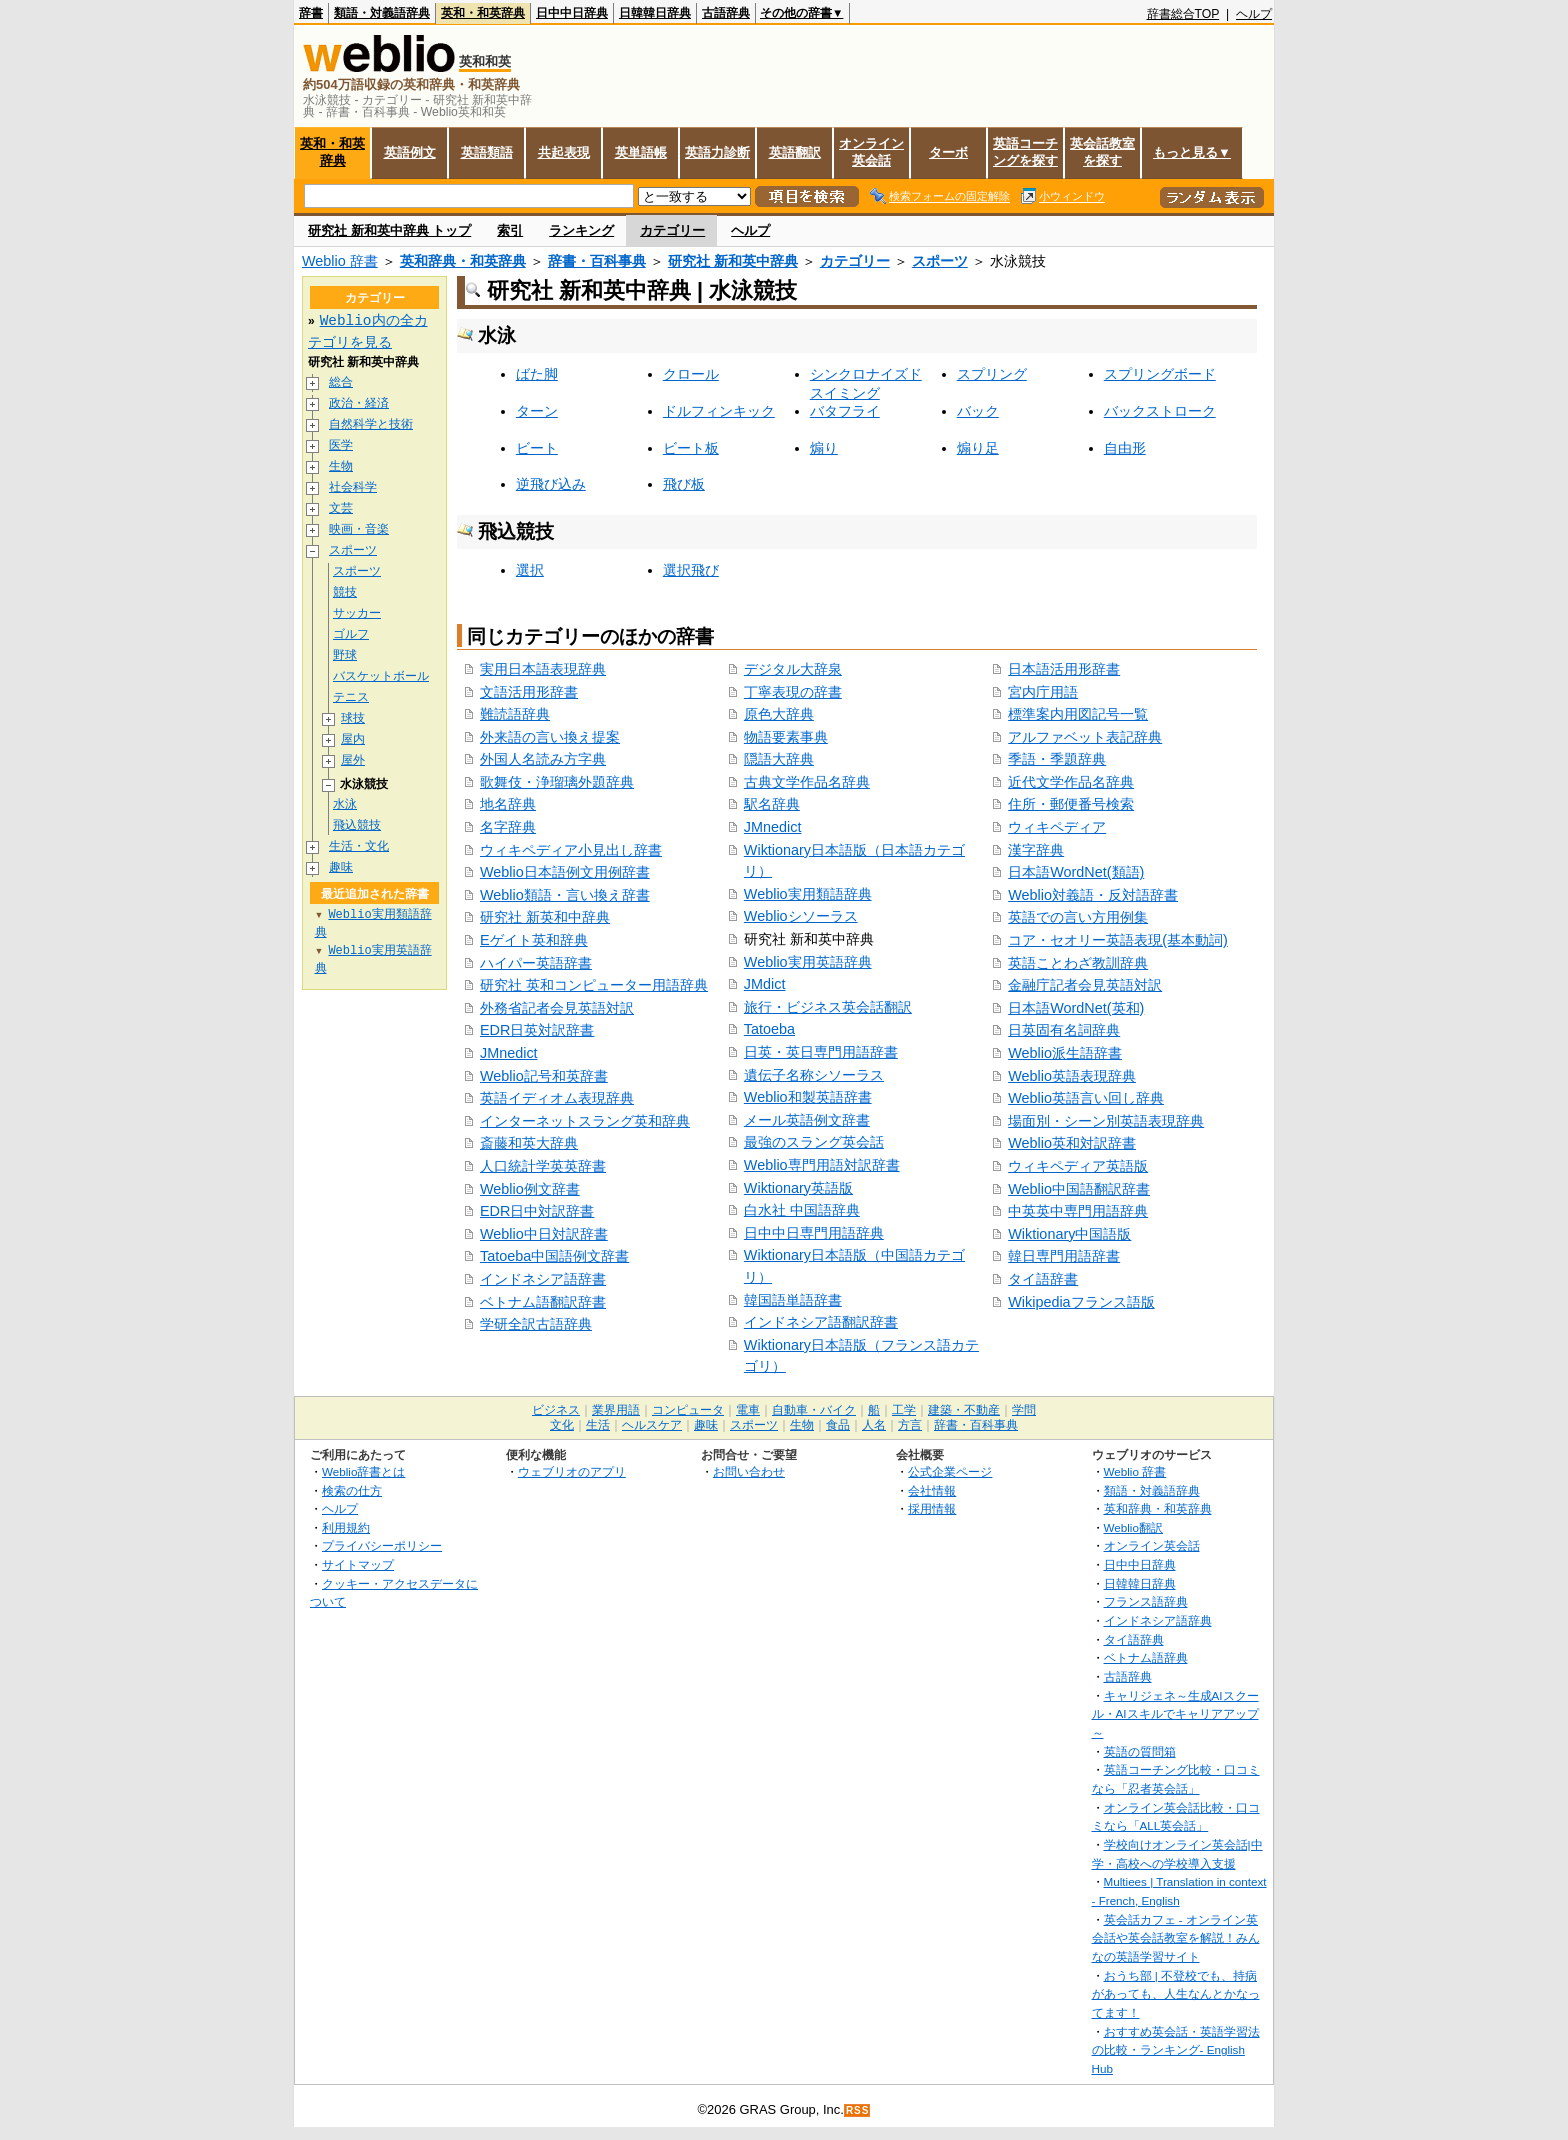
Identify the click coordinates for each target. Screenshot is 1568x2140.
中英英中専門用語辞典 (1078, 1211)
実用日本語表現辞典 (543, 669)
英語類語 (487, 152)
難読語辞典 (515, 714)
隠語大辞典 (779, 759)
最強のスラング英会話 (814, 1142)
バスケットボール (381, 676)
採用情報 (932, 1508)
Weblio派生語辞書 (1065, 1053)
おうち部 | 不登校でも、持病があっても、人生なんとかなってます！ (1176, 1994)
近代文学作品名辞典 (1071, 782)
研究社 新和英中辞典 (733, 261)
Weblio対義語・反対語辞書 (1093, 895)
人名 (874, 1425)
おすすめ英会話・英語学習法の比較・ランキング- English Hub (1176, 2050)
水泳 (345, 804)
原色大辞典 (779, 714)
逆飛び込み (551, 484)
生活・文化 (359, 846)
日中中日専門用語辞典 (814, 1233)
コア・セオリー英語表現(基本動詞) (1118, 940)
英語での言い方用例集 (1078, 917)
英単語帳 (641, 152)
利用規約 (346, 1527)
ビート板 (691, 448)
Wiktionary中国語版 (1069, 1234)
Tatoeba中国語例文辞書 (554, 1256)
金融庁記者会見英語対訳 (1085, 985)
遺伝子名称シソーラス (814, 1075)
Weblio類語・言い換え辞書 (565, 895)
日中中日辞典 (572, 13)
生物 (341, 466)
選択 (530, 570)
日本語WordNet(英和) (1076, 1008)
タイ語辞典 (1134, 1639)
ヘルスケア (652, 1425)
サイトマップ (358, 1564)
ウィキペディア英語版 (1078, 1166)
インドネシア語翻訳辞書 (821, 1322)
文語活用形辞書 (529, 692)
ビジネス (556, 1410)
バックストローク (1160, 411)
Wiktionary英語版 (798, 1188)
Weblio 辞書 (340, 261)
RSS (858, 2110)
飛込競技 (357, 825)
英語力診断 (717, 152)
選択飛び (691, 570)
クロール (691, 374)
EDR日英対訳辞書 (537, 1030)
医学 (341, 445)
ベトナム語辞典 (1146, 1657)
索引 (510, 230)
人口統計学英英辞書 (543, 1166)
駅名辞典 (772, 804)
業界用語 (616, 1410)
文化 (562, 1425)
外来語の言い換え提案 (550, 737)
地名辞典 (508, 804)
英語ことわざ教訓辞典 (1078, 963)
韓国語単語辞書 (793, 1300)
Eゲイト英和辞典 (534, 940)
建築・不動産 (964, 1410)
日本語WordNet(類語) (1076, 872)
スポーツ (940, 261)
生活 (598, 1425)
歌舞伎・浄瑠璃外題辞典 (557, 782)
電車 (748, 1410)
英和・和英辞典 (483, 13)
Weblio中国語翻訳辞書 (1079, 1189)
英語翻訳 (795, 152)
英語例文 (410, 152)
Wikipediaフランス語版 (1081, 1302)
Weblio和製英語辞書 (808, 1097)
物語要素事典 (786, 737)
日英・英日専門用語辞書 (821, 1052)
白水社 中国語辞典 (802, 1210)
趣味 (341, 867)
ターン (537, 411)
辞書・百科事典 (597, 261)
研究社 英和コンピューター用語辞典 (594, 985)
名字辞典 (508, 827)
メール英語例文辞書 (807, 1120)
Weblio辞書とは (363, 1471)
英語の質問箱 (1140, 1751)
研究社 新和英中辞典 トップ (389, 230)
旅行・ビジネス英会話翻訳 (828, 1007)
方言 (910, 1425)
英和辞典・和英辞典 (463, 261)
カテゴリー (672, 230)
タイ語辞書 (1043, 1279)
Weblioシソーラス (801, 916)
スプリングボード (1160, 374)
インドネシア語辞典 (1158, 1620)
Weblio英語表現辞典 (1072, 1076)
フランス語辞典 (1146, 1601)
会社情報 (932, 1490)
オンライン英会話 (871, 152)
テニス (351, 697)
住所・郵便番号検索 (1071, 804)
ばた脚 (537, 374)
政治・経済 (359, 403)
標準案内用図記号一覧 (1078, 714)
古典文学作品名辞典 (807, 782)
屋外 (353, 760)
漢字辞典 (1036, 850)
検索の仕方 (352, 1490)
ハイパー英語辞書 (536, 963)
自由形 (1125, 448)
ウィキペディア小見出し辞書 (571, 850)
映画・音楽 (359, 529)
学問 (1024, 1410)
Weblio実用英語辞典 (808, 962)
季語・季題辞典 (1057, 759)
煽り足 (978, 448)
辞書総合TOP (1183, 14)
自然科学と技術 (371, 424)
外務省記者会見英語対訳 (557, 1008)
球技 (353, 718)
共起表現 (564, 152)
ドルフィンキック (719, 411)
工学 (904, 1410)
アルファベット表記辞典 (1085, 737)
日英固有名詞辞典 (1064, 1030)
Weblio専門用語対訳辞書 (822, 1165)
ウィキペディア (1057, 827)
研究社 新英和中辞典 (545, 917)
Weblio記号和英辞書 (544, 1076)
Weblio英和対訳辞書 (1072, 1143)
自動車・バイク (814, 1410)
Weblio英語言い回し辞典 (1086, 1098)
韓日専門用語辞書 (1064, 1256)
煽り (824, 448)
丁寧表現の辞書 (793, 692)
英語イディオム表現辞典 (557, 1098)
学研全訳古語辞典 (536, 1324)
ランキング (581, 230)
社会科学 (353, 487)
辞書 (311, 13)
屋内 (353, 739)
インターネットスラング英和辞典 (585, 1121)
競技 (345, 592)
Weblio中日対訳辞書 (544, 1234)
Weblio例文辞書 (530, 1189)
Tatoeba (769, 1029)
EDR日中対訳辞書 (537, 1211)
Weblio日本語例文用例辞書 (565, 872)
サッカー (357, 613)
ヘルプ (1254, 14)
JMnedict (509, 1053)
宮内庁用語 (1043, 692)
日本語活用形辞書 (1064, 669)
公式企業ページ (950, 1471)
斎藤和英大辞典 (529, 1143)
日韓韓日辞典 (655, 13)
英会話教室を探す (1102, 152)
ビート (537, 448)
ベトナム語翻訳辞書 (543, 1302)
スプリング (992, 374)
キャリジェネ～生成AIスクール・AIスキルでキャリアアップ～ (1175, 1714)
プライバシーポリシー (382, 1545)
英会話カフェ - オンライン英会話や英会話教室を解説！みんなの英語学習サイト (1176, 1938)
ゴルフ (351, 634)
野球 (345, 655)
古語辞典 (726, 13)
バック (978, 411)
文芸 (341, 508)
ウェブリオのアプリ (572, 1471)
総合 (341, 382)
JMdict (765, 984)
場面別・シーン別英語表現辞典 (1106, 1121)
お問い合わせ (749, 1471)
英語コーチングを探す (1025, 152)
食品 (838, 1425)
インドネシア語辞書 (543, 1279)
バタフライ (845, 411)
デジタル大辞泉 (793, 669)
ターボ (948, 152)
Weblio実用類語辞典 (808, 894)
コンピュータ (688, 1410)
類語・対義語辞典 (382, 13)
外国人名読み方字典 (543, 759)
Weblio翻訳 (1133, 1527)
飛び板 (684, 484)
